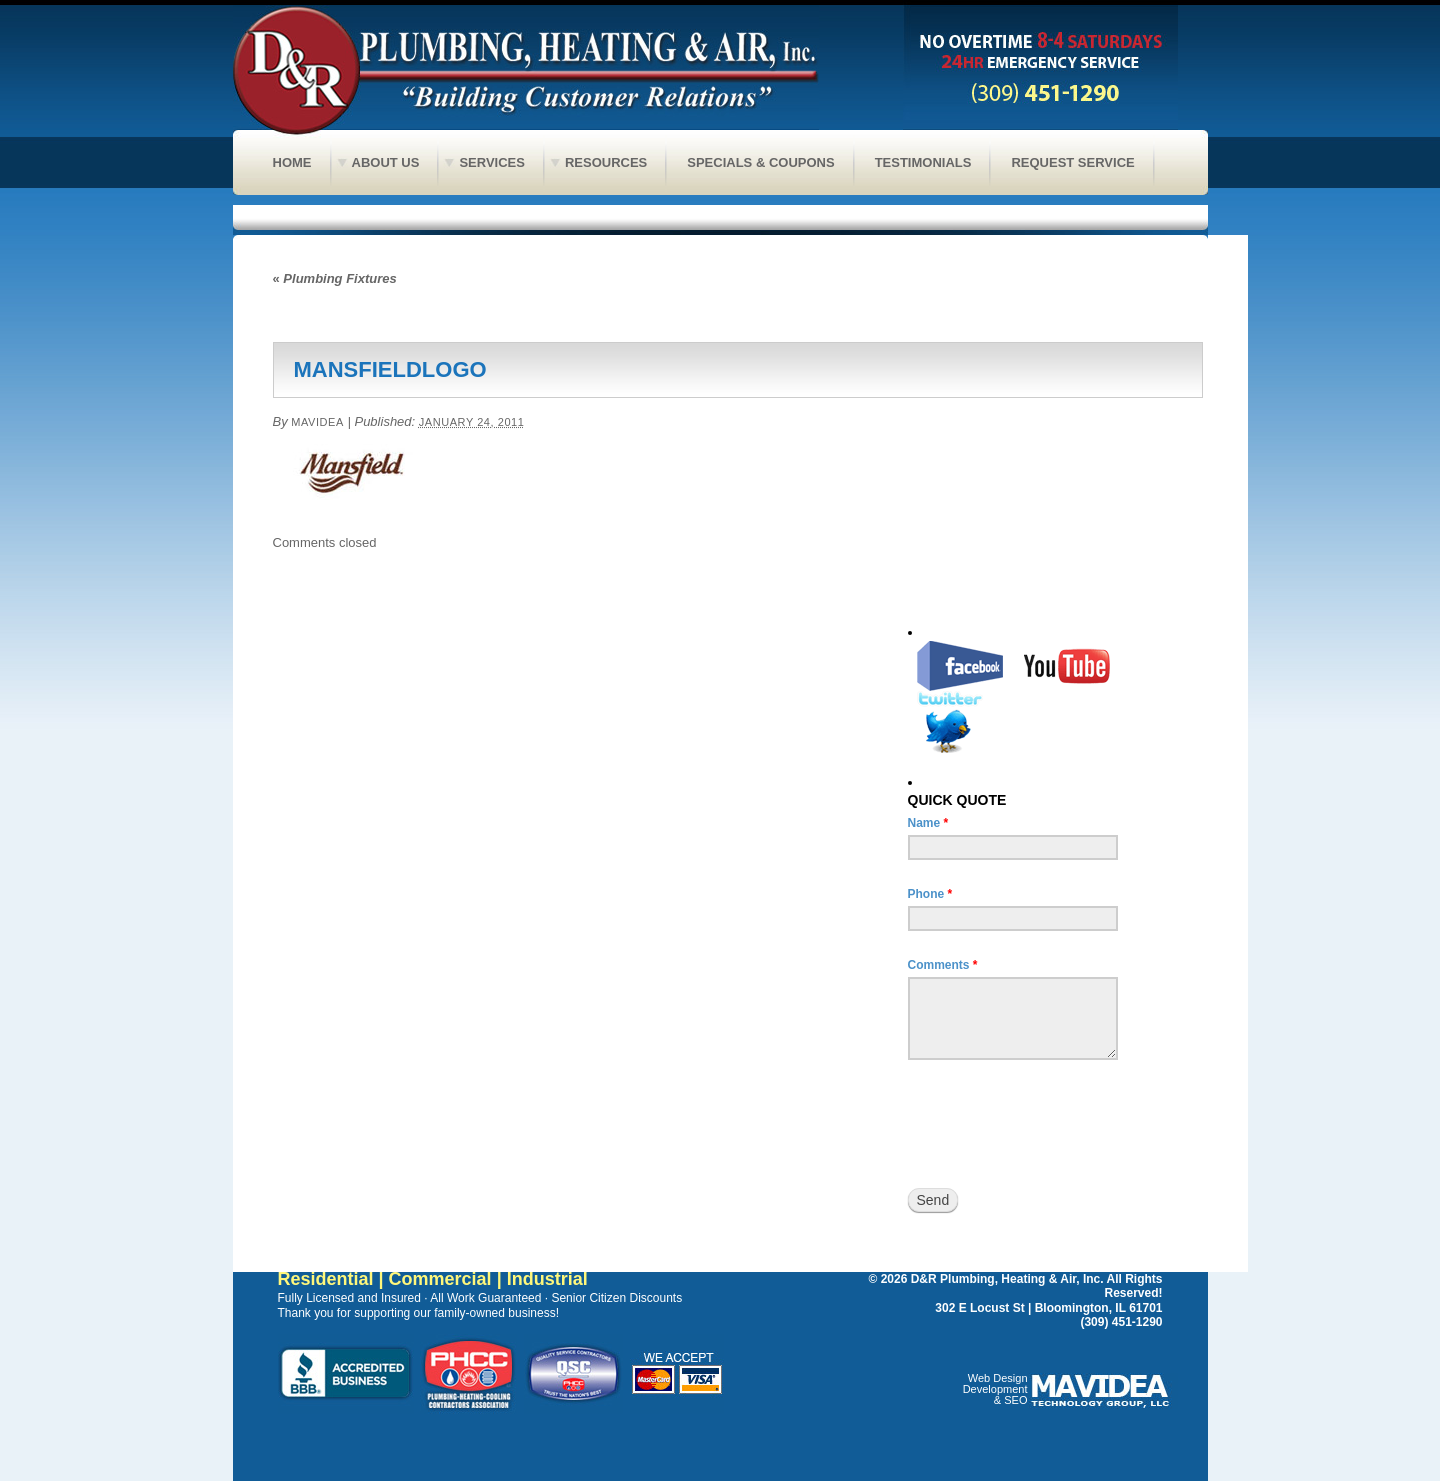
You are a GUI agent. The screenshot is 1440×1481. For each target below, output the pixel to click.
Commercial (440, 1279)
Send (933, 1200)
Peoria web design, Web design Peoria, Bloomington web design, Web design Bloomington (1103, 1393)
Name (928, 823)
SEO (1015, 1400)
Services (492, 162)
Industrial (547, 1279)
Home (292, 162)
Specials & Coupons (760, 162)
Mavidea (317, 422)
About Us (386, 162)
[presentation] (1060, 1124)
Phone (930, 894)
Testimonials (923, 162)
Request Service (1072, 162)
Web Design (998, 1378)
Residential (326, 1279)
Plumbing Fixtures (335, 278)
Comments (943, 965)
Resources (606, 162)
